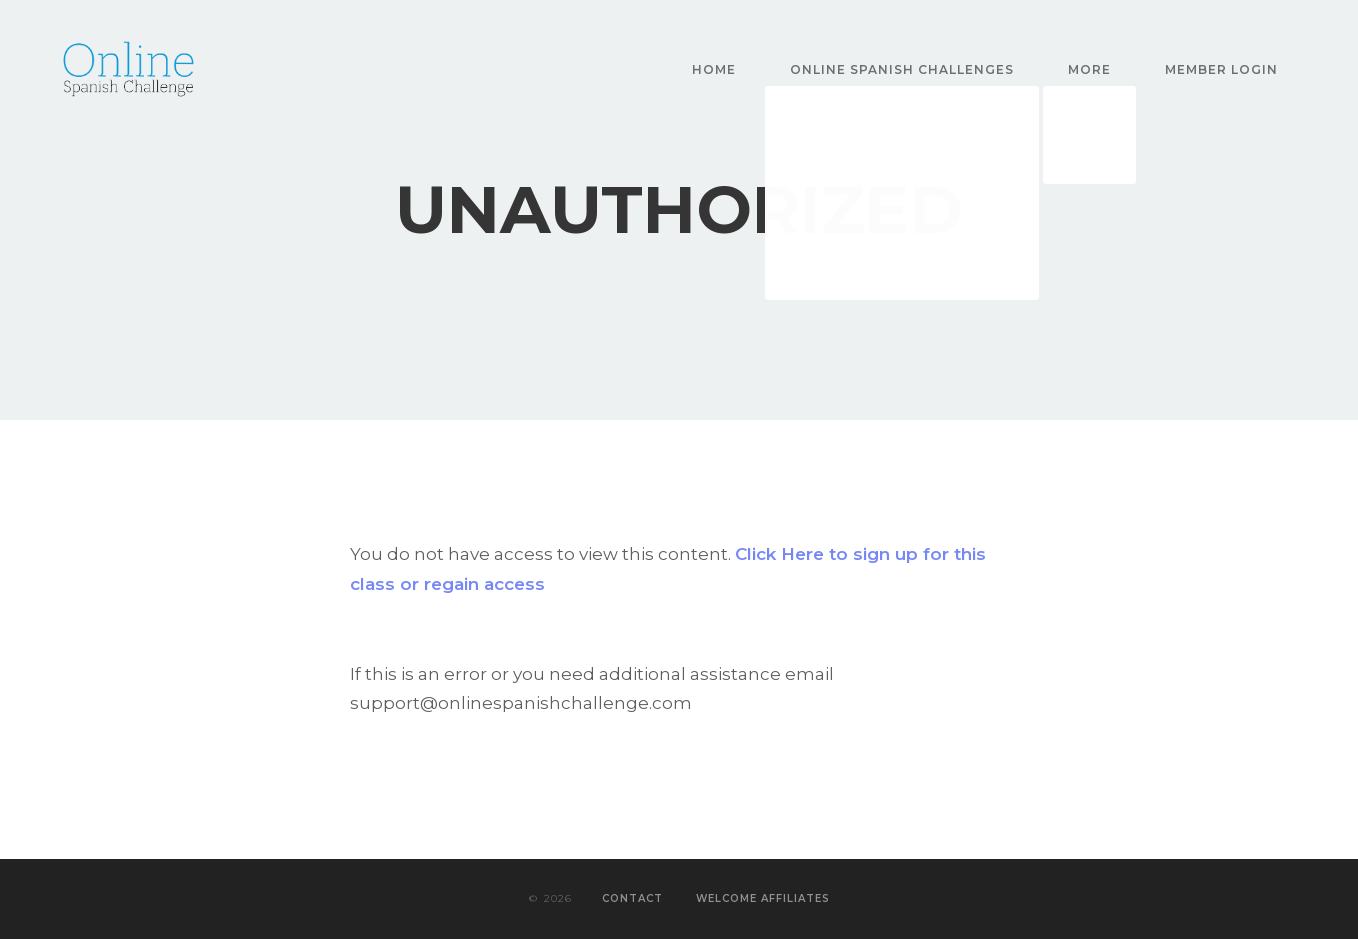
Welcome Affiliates (763, 898)
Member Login (1221, 69)
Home (714, 69)
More (1089, 69)
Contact (632, 898)
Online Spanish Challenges (902, 69)
